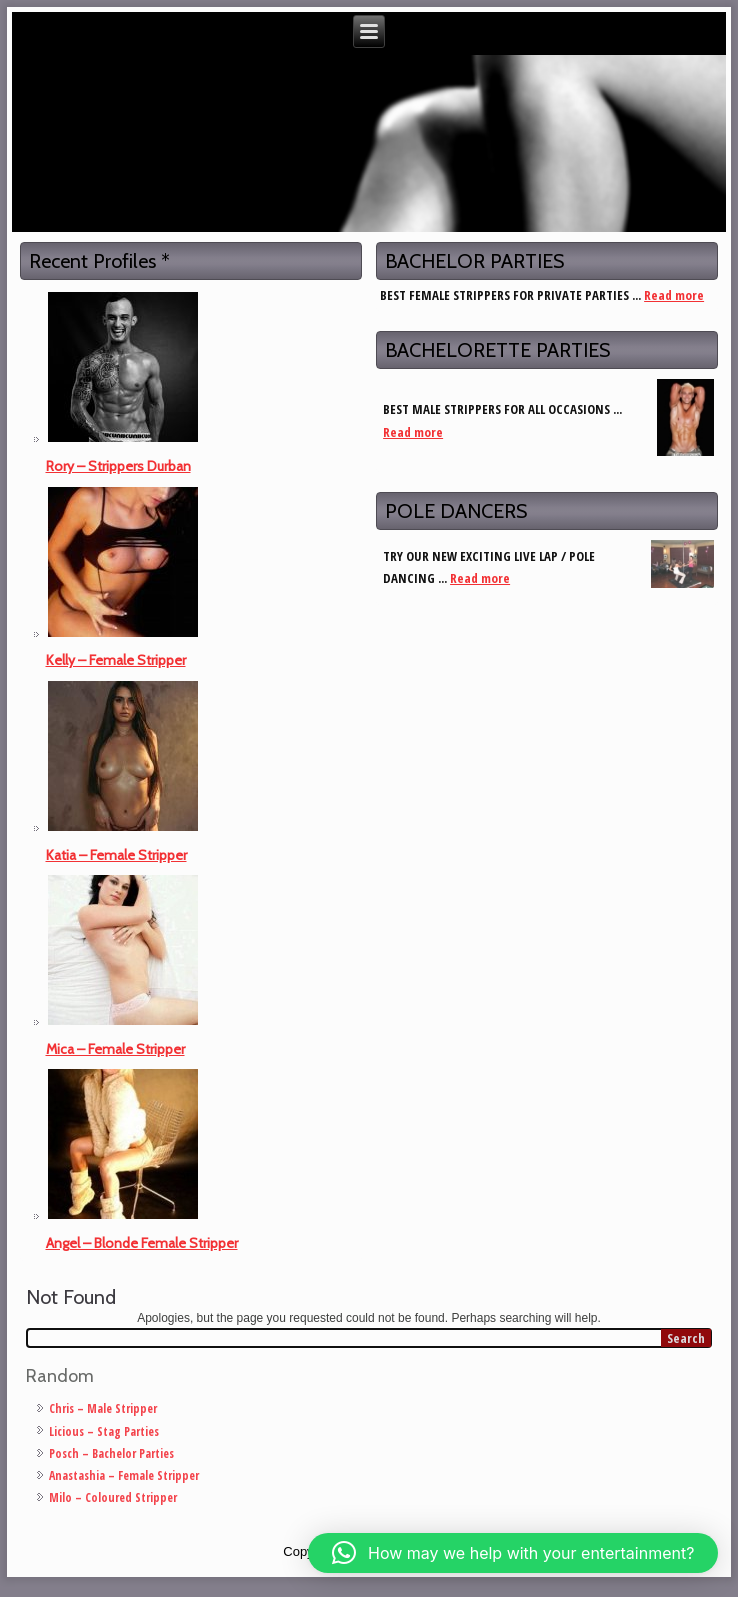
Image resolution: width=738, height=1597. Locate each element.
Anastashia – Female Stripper (124, 1475)
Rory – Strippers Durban (118, 466)
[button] (513, 1553)
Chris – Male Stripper (103, 1408)
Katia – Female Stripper (116, 855)
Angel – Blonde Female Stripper (142, 1243)
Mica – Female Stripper (115, 1049)
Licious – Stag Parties (104, 1431)
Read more (674, 295)
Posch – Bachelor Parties (111, 1453)
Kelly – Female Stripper (116, 660)
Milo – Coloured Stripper (113, 1497)
